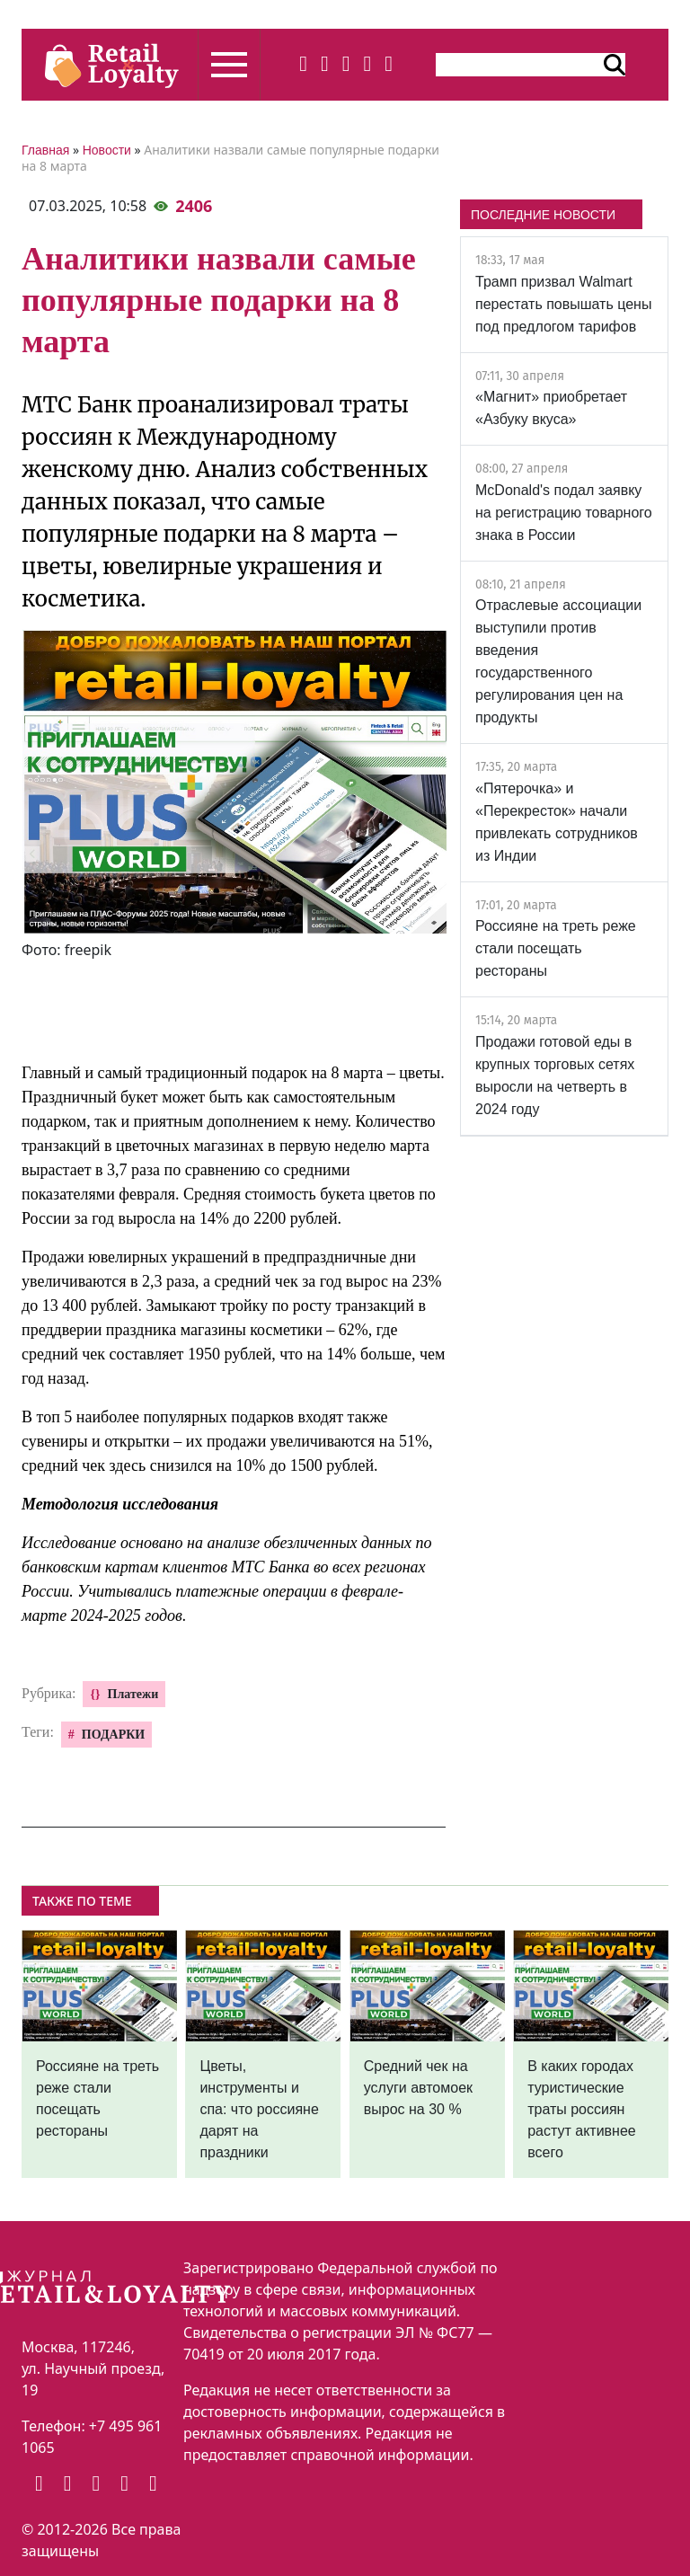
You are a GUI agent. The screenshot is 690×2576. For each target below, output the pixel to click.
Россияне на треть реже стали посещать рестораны (555, 948)
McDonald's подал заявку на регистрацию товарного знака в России (563, 512)
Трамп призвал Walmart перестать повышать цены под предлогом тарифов (563, 304)
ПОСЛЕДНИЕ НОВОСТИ (543, 215)
